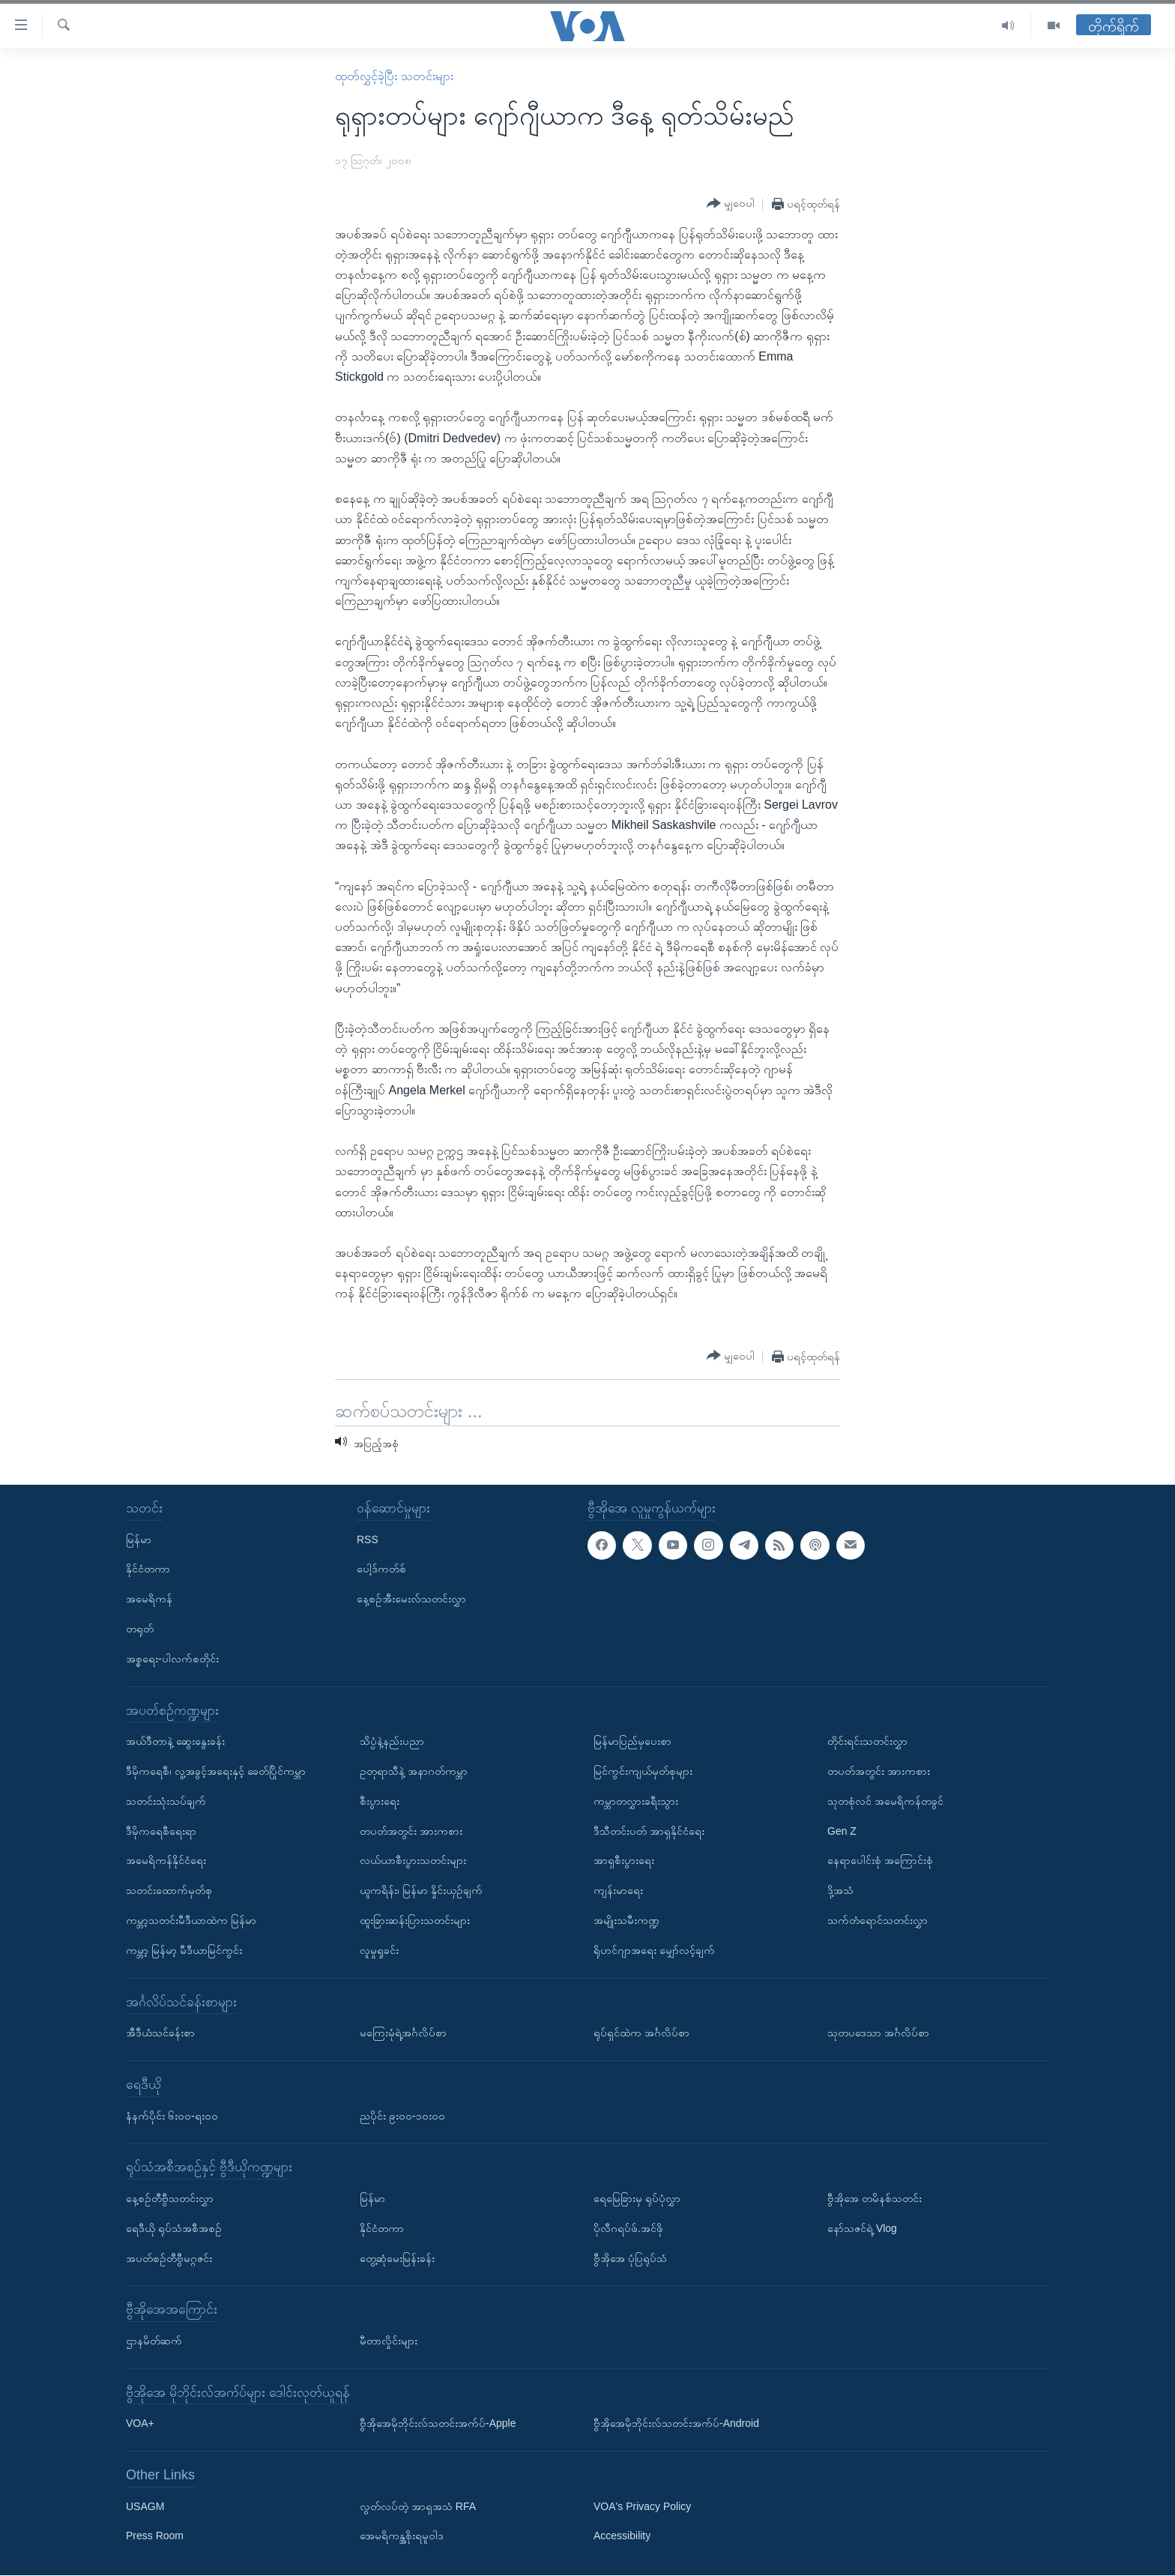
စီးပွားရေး (379, 1801)
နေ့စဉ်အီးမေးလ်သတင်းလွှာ (411, 1599)
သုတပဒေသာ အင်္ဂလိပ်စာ (878, 2033)
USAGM (145, 2506)
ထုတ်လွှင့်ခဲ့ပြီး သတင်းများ (394, 76)
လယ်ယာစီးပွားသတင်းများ (413, 1861)
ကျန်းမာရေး (618, 1890)
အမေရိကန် (149, 1599)
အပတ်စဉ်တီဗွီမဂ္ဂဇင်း (169, 2258)
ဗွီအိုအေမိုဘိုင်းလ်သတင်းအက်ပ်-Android (676, 2424)
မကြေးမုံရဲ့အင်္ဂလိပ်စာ (403, 2033)
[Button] (731, 204)
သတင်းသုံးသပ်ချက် (166, 1801)
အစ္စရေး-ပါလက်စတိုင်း (172, 1659)
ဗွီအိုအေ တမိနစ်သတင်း (874, 2198)
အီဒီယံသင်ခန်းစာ (160, 2033)
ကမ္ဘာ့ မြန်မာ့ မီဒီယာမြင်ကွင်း (184, 1950)
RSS (367, 1539)
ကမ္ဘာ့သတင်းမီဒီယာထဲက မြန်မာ (191, 1920)
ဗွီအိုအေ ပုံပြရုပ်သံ (630, 2258)
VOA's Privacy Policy (642, 2506)
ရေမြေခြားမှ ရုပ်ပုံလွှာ (636, 2198)
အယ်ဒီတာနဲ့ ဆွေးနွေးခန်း (175, 1741)
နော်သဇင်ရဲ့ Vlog (862, 2228)
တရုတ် (140, 1629)
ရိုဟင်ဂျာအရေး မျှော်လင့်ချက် (654, 1950)
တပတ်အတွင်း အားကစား (411, 1831)
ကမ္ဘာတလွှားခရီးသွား (635, 1801)
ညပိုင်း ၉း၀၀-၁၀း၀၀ (402, 2116)
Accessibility (621, 2536)
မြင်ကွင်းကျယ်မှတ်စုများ (642, 1771)
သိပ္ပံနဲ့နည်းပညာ (392, 1741)
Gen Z (842, 1831)
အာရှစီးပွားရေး (623, 1861)
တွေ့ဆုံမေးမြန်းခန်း (397, 2258)
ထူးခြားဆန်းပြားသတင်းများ (415, 1920)
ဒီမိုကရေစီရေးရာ (161, 1831)
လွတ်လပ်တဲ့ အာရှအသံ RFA (418, 2506)
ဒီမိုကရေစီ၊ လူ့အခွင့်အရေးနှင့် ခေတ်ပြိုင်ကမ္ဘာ (216, 1771)
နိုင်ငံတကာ (148, 1569)
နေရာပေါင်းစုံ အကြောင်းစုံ (880, 1861)
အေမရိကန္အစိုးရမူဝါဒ (402, 2536)
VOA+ (140, 2424)
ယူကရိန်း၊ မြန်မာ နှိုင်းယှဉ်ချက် (421, 1890)
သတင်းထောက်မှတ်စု (169, 1890)
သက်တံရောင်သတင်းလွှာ (877, 1920)
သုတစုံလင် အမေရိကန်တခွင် (885, 1801)
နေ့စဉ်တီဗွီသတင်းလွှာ (170, 2198)
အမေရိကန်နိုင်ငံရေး (166, 1861)
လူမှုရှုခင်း (379, 1950)
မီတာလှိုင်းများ (388, 2341)
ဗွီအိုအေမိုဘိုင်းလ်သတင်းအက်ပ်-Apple (438, 2424)
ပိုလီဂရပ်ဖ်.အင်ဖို (628, 2228)
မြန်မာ (138, 1539)
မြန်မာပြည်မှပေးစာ (632, 1741)
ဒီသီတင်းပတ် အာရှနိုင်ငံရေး (648, 1831)
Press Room (155, 2536)
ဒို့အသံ (840, 1890)
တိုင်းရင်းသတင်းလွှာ (867, 1741)
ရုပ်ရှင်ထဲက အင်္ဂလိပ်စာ (641, 2033)
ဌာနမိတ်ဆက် (154, 2341)
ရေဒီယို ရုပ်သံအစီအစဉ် (174, 2228)
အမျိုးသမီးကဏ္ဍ (626, 1920)
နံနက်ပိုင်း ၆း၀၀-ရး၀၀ (172, 2116)
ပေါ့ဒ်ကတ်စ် (381, 1569)
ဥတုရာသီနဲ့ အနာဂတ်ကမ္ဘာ (414, 1771)
